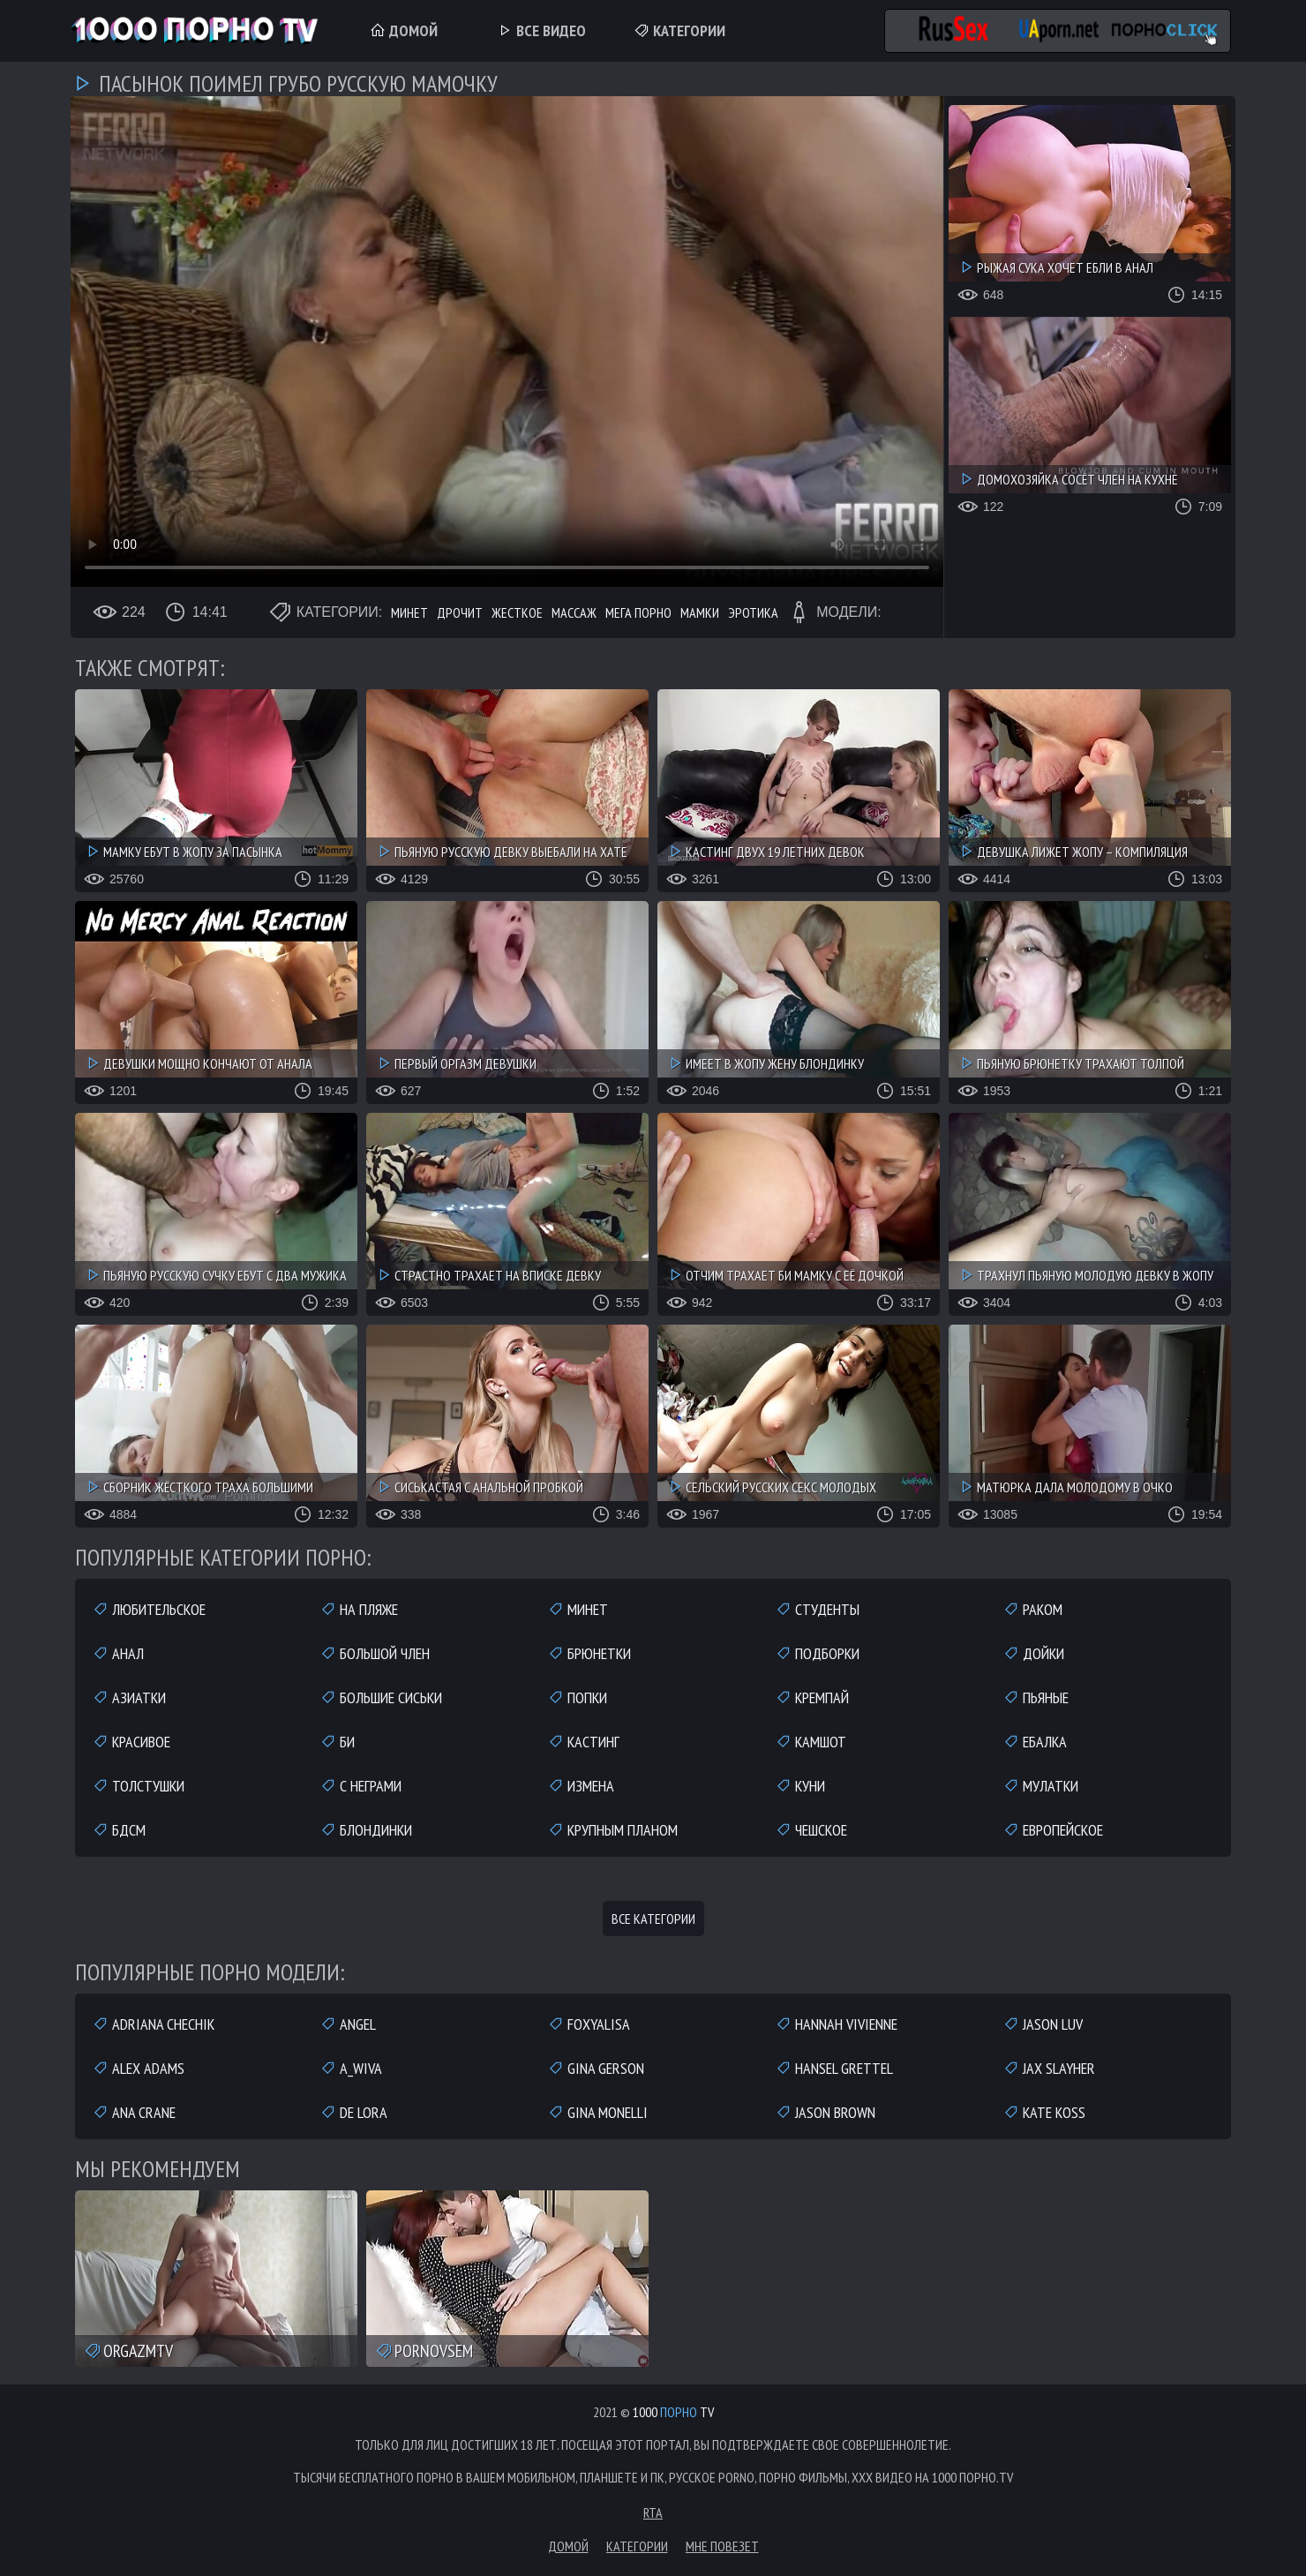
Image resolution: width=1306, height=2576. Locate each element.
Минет (409, 612)
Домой (404, 30)
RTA (653, 2512)
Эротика (753, 612)
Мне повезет (722, 2546)
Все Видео (541, 30)
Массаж (574, 612)
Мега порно (638, 612)
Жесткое (517, 612)
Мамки (699, 612)
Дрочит (460, 612)
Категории (679, 30)
